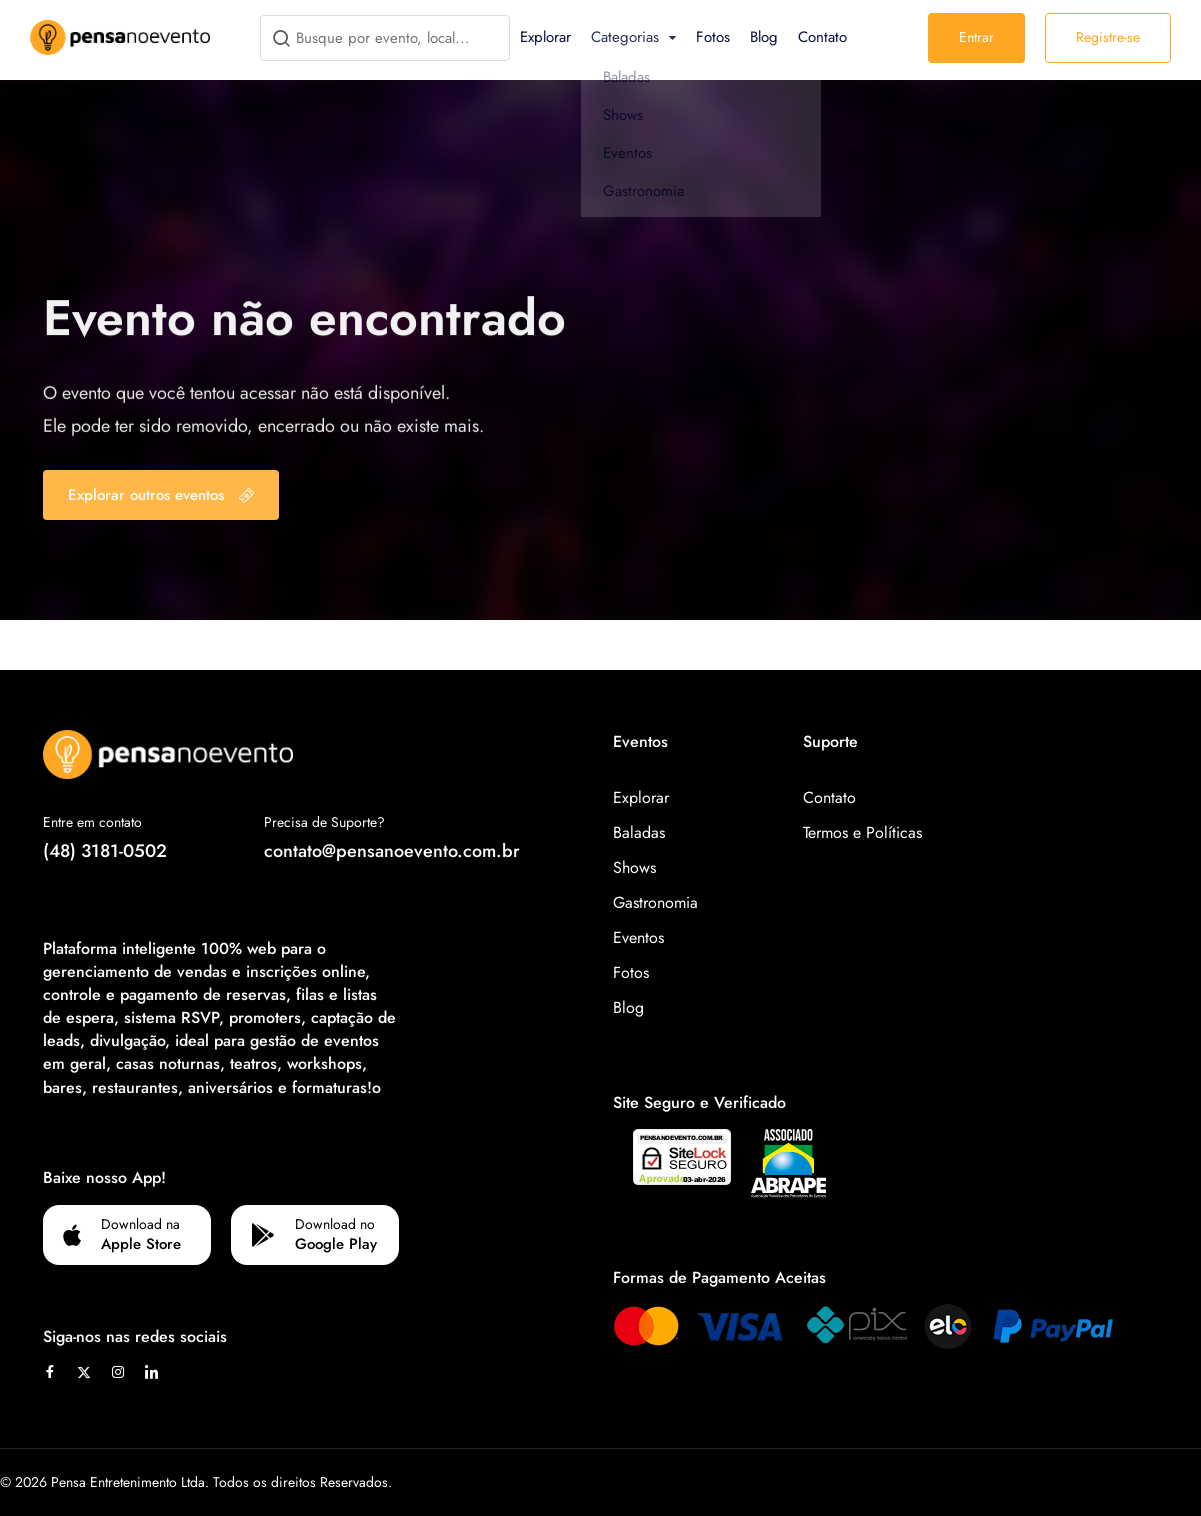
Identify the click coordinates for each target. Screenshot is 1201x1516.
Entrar (976, 37)
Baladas (639, 832)
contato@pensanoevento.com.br (392, 851)
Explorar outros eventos (161, 495)
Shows (634, 867)
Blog (764, 37)
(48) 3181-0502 (105, 851)
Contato (822, 37)
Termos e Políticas (862, 832)
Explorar (545, 37)
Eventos (638, 937)
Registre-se (1108, 37)
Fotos (713, 37)
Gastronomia (655, 902)
